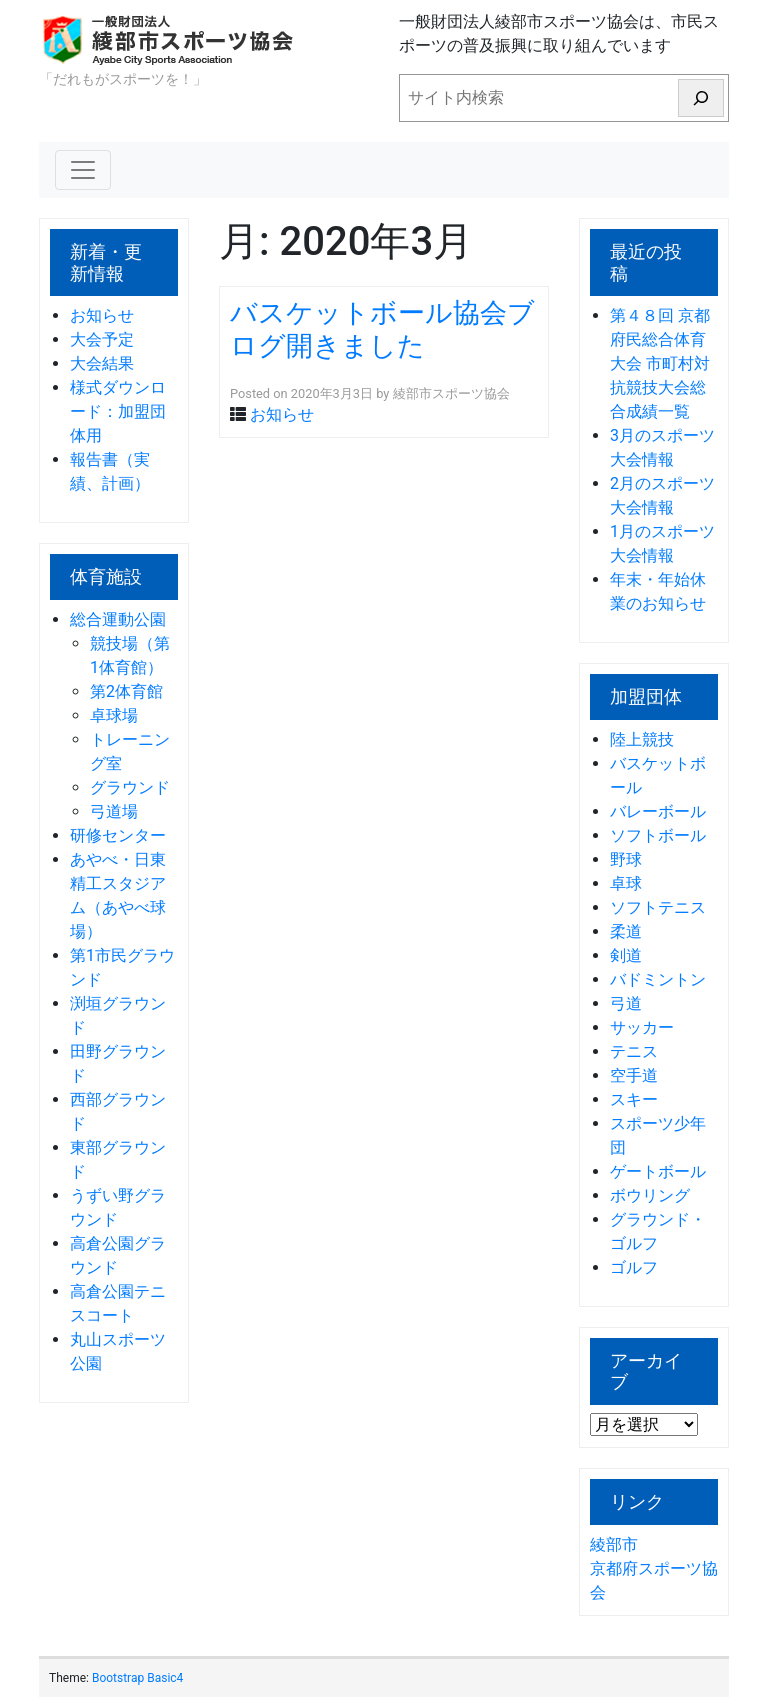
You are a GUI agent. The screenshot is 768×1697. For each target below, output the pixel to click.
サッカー (642, 1027)
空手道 (634, 1075)
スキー (634, 1099)
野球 (626, 859)
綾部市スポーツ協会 (451, 393)
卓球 (626, 883)
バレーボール (658, 811)
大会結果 (102, 363)
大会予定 (102, 339)
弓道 (626, 1003)
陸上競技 (642, 739)
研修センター (118, 835)
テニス (634, 1051)
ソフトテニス (658, 907)
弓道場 (114, 811)
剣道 (626, 955)
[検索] (701, 98)
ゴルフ (634, 1267)
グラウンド (130, 787)
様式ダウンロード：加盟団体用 (118, 411)
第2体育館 (126, 691)
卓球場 (114, 715)
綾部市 (614, 1544)
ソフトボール (658, 835)
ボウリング (650, 1195)
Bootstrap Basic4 (137, 1678)
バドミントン (658, 979)
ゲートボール (658, 1171)
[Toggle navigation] (83, 170)
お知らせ (102, 315)
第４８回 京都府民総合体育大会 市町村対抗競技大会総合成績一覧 (660, 363)
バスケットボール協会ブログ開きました (382, 329)
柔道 (626, 931)
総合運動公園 (118, 619)
